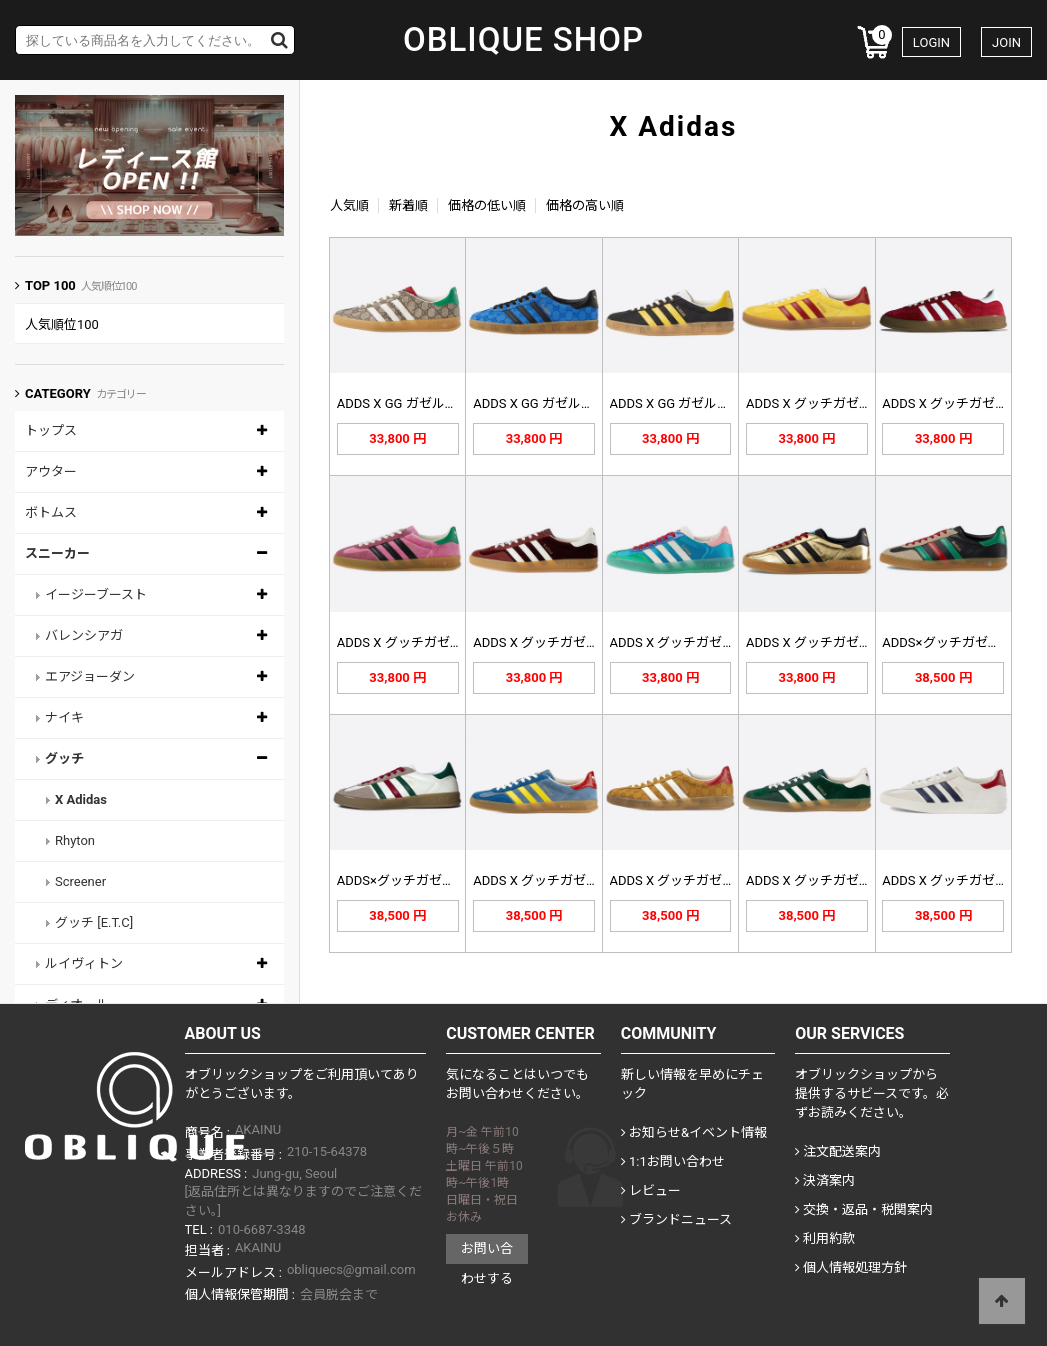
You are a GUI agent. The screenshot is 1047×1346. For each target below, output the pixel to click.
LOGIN (931, 42)
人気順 (349, 205)
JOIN (1006, 42)
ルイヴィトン (84, 963)
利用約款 (825, 1238)
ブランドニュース (676, 1219)
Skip (0, 0)
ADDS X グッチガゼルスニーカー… (573, 880)
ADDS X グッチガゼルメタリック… (846, 642)
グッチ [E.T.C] (94, 922)
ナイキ (64, 717)
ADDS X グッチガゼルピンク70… (431, 642)
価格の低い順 (487, 205)
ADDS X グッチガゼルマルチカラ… (710, 642)
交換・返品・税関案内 (864, 1209)
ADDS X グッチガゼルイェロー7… (843, 403)
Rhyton (75, 840)
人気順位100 (62, 324)
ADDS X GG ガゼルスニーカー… (428, 403)
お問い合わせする (487, 1252)
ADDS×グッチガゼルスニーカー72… (440, 880)
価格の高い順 (585, 205)
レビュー (651, 1190)
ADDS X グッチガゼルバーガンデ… (573, 642)
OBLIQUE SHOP (523, 40)
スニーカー (57, 553)
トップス (51, 430)
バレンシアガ (84, 635)
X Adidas (81, 799)
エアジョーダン (90, 676)
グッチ (64, 758)
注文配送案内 (838, 1151)
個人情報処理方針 (851, 1267)
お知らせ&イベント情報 (694, 1132)
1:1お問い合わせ (673, 1161)
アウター (51, 471)
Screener (80, 881)
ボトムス (51, 512)
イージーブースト (96, 594)
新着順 (408, 205)
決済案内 (825, 1180)
